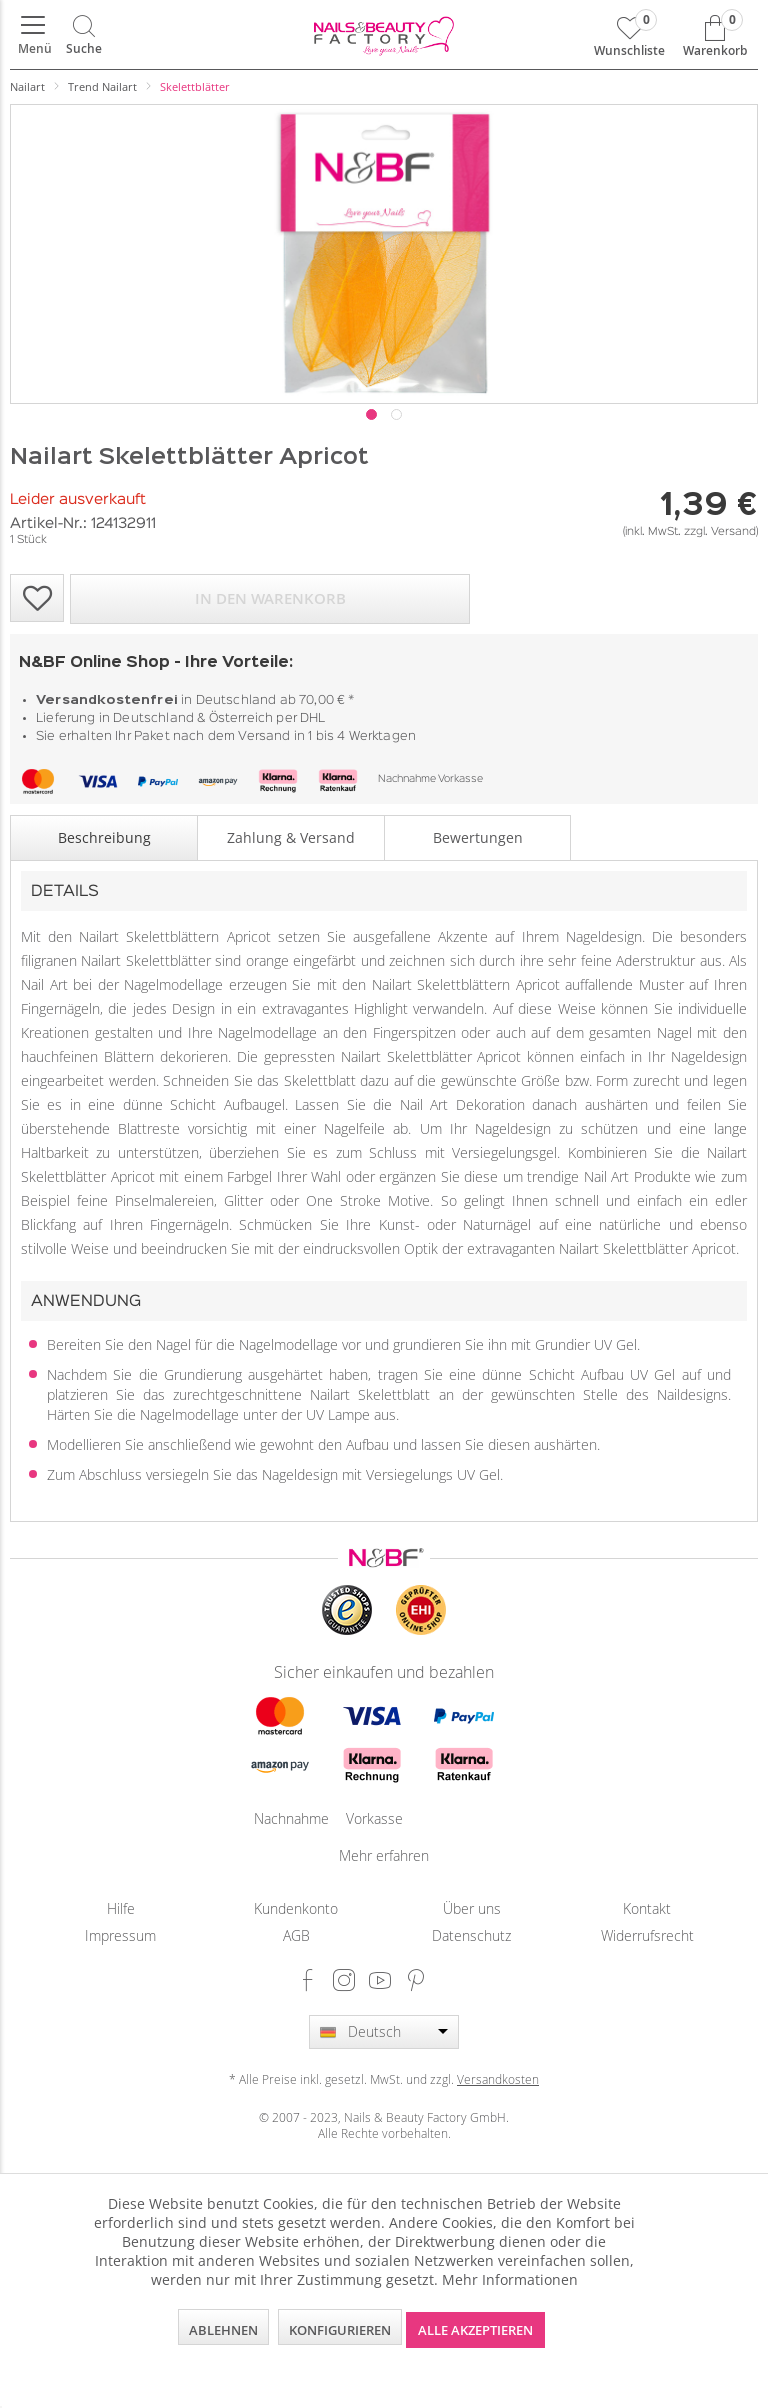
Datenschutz (471, 1935)
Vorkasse (460, 779)
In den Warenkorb (270, 598)
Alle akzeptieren (475, 2330)
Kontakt (647, 1908)
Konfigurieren (340, 2330)
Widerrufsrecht (647, 1935)
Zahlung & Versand (291, 837)
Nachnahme (407, 779)
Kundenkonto (296, 1908)
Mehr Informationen (510, 2279)
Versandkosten (498, 2079)
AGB (296, 1935)
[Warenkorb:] (715, 35)
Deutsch (374, 2031)
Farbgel (249, 1176)
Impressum (120, 1935)
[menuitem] (33, 35)
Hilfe (121, 1908)
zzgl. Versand (720, 532)
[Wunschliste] (629, 35)
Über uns (472, 1908)
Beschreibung (104, 837)
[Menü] (33, 35)
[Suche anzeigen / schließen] (84, 35)
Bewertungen (478, 837)
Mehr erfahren (384, 1855)
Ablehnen (223, 2330)
